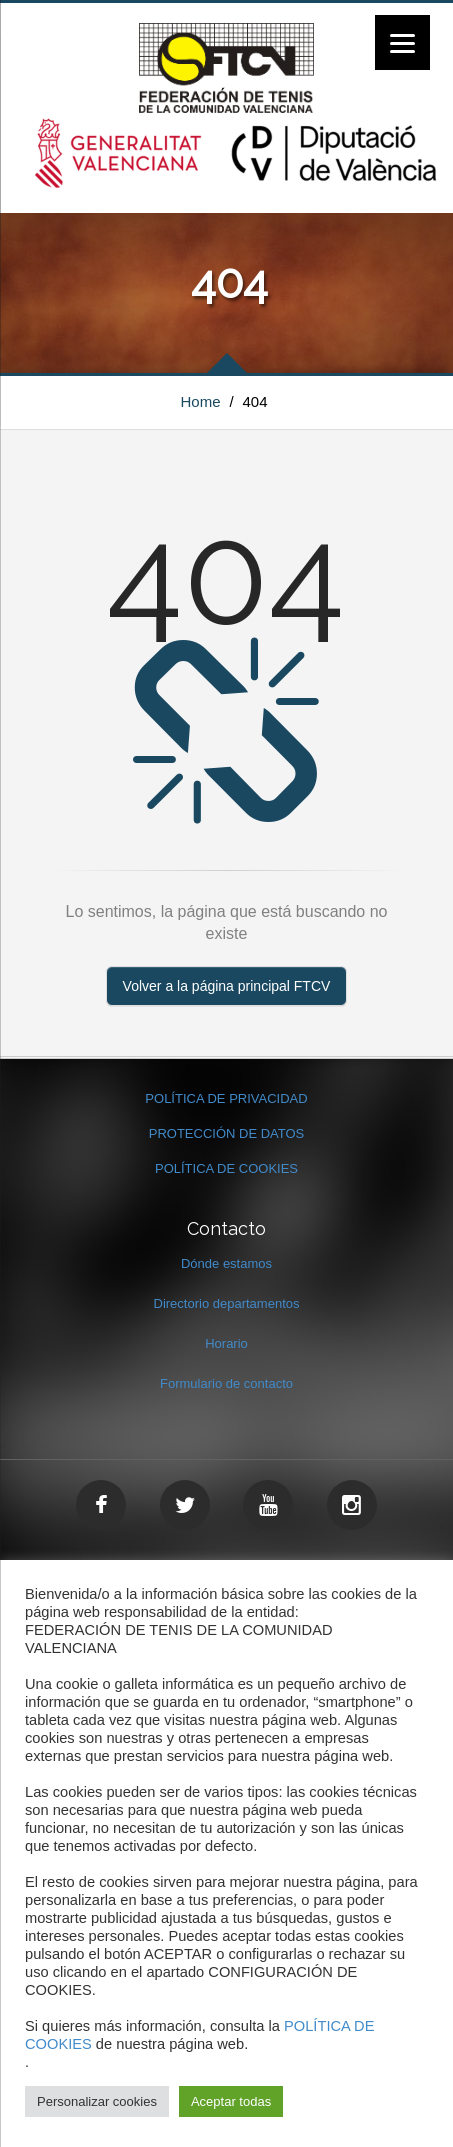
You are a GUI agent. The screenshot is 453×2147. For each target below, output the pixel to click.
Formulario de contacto (226, 1383)
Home (201, 401)
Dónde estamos (226, 1263)
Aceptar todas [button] (231, 2101)
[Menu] (402, 42)
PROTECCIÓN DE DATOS (227, 1133)
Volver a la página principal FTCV (227, 986)
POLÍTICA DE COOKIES (226, 1168)
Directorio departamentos (227, 1303)
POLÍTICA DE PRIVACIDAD (226, 1098)
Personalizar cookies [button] (97, 2101)
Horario (226, 1343)
